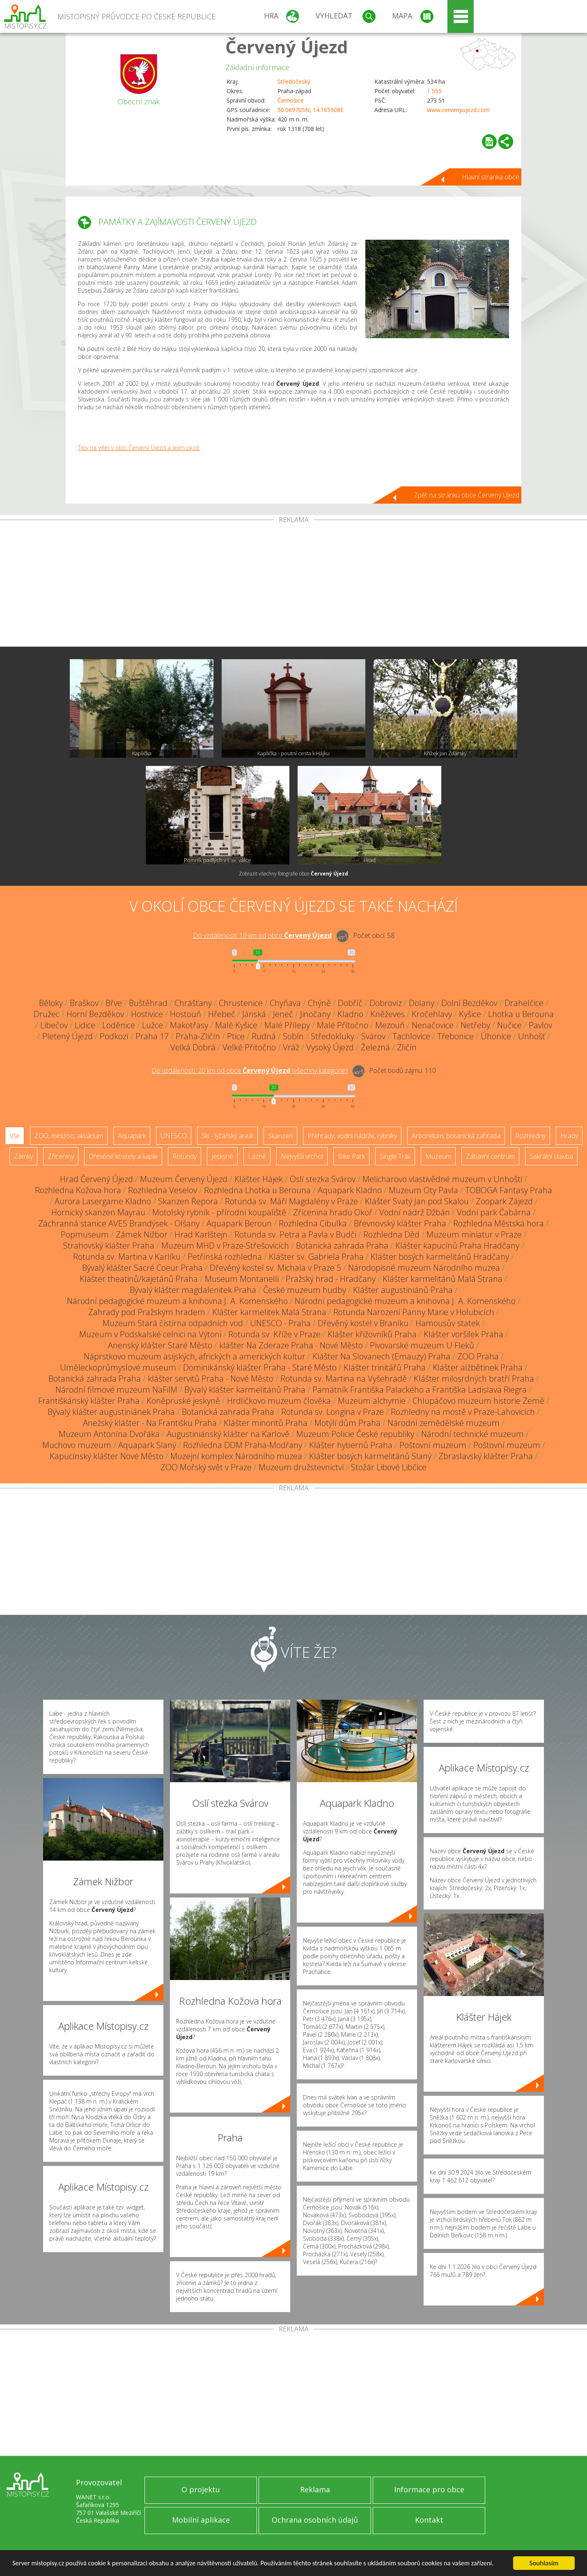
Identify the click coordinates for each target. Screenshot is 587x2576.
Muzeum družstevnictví (301, 1467)
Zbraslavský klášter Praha (485, 1456)
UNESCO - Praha (280, 1323)
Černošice (290, 100)
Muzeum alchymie (372, 1400)
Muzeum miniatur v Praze (474, 1234)
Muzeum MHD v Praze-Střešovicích (225, 1245)
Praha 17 (152, 1036)
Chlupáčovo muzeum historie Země (478, 1400)
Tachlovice (411, 1036)
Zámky (23, 1156)
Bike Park (351, 1156)
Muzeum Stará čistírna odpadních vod (173, 1323)
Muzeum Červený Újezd (183, 1179)
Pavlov (540, 1025)
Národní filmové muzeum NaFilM (116, 1389)
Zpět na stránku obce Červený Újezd (466, 495)
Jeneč (283, 1014)
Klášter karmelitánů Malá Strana (442, 1278)
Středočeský (293, 81)
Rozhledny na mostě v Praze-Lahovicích (463, 1411)
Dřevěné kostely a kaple (123, 1156)
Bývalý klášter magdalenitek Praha (193, 1289)
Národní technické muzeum (472, 1433)
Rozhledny (530, 1135)
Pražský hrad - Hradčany (331, 1278)
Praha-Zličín (198, 1036)
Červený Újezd (286, 46)
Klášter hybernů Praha (350, 1445)
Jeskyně (222, 1156)
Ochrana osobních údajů (315, 2520)
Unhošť (531, 1036)
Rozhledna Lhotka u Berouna (257, 1190)
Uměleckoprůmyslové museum (118, 1367)
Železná (375, 1047)
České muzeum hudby (304, 1289)
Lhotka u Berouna (521, 1014)
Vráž (291, 1047)
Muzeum (438, 1156)
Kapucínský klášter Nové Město (106, 1456)
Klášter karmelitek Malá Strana (269, 1312)
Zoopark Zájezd (504, 1201)
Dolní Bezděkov (469, 1002)
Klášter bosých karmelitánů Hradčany (440, 1256)
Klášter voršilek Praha (463, 1334)
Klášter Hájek (258, 1179)
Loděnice (118, 1025)
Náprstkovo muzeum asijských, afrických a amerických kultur (194, 1356)
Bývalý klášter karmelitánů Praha (244, 1389)
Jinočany (315, 1014)
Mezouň (390, 1025)
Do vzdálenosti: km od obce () (249, 1070)
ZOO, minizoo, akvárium (68, 1135)
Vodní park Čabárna (494, 1212)
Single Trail (395, 1156)
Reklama (315, 2489)
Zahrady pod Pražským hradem (146, 1312)
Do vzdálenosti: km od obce (262, 935)
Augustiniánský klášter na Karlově (228, 1433)
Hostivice (147, 1014)
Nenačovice (433, 1025)
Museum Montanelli (242, 1278)
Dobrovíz (385, 1002)
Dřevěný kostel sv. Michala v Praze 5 (275, 1267)
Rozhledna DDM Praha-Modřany (242, 1445)
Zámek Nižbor (141, 1234)
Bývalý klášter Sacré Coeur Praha (142, 1267)
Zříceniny (61, 1156)
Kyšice (470, 1014)
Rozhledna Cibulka (313, 1223)
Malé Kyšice (236, 1025)
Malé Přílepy (287, 1025)
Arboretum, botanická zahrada (456, 1135)
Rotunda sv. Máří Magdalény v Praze (291, 1201)
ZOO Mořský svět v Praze (206, 1467)
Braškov (84, 1002)
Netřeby (475, 1025)
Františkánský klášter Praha (89, 1400)
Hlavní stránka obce (490, 176)
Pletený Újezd (67, 1036)
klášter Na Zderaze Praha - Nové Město (291, 1345)
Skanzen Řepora (188, 1201)
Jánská (254, 1014)
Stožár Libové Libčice (388, 1467)
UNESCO (174, 1135)
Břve (113, 1002)
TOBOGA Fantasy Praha (508, 1190)
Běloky (51, 1002)
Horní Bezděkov (95, 1014)
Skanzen (280, 1135)
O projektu (200, 2489)
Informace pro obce (429, 2489)
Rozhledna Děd (391, 1234)
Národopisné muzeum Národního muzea (424, 1267)
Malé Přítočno (342, 1025)
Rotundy (184, 1156)
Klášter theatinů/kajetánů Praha (139, 1278)
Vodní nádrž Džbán (414, 1212)
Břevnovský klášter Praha (400, 1223)
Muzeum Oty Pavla (423, 1190)
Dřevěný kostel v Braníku (363, 1323)
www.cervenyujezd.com (458, 110)
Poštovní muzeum (432, 1445)
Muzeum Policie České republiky (355, 1433)
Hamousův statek (447, 1323)
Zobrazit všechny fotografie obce (293, 873)
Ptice (236, 1036)
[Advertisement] (293, 584)
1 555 (434, 91)
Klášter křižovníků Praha (372, 1334)
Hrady (569, 1135)
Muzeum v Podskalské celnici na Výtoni (150, 1334)
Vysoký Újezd (330, 1047)
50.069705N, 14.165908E (310, 110)
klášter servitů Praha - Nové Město (210, 1378)
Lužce (152, 1025)
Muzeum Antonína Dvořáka (109, 1433)
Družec (47, 1014)
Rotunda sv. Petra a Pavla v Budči (295, 1234)
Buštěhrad (148, 1002)
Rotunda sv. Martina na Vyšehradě (343, 1378)
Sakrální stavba (551, 1156)
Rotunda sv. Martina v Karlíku (127, 1256)
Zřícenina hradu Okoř (332, 1212)
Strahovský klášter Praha (108, 1245)
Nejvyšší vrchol (302, 1156)
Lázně (257, 1156)
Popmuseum (85, 1234)
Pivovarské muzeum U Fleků (422, 1345)
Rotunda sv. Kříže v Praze (274, 1334)
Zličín (407, 1047)
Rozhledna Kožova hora (78, 1190)
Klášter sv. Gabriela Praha (316, 1256)
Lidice (85, 1025)
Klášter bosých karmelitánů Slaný (370, 1456)
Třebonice (455, 1036)
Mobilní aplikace (201, 2520)
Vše (14, 1135)
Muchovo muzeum (76, 1445)
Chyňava (285, 1002)
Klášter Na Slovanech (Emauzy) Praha (381, 1356)
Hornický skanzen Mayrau (98, 1212)
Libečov (54, 1025)
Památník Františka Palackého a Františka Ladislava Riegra (419, 1389)
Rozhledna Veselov (162, 1190)
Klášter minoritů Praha (265, 1422)
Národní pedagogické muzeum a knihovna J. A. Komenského (177, 1300)
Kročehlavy (432, 1014)
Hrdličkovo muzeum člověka (279, 1400)
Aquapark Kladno (350, 1190)
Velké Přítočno (249, 1047)
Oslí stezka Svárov (322, 1179)
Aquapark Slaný (147, 1445)
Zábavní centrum (490, 1156)
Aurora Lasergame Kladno (103, 1201)
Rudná (264, 1036)
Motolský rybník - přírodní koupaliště (219, 1212)
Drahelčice (523, 1002)
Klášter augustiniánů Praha (403, 1289)
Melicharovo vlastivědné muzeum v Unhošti (442, 1179)
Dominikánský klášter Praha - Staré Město (260, 1367)
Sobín (293, 1036)
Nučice (509, 1025)
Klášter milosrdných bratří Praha (474, 1378)
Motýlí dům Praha (347, 1422)
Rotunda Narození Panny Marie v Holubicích (413, 1312)
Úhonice (496, 1036)
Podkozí (114, 1036)
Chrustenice (241, 1002)
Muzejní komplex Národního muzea (236, 1456)
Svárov (373, 1036)
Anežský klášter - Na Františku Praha (150, 1422)
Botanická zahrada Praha (342, 1245)
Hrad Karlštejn (200, 1234)
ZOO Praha (478, 1356)
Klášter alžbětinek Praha (478, 1367)
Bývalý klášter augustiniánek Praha (111, 1411)
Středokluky (332, 1036)
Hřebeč (221, 1014)
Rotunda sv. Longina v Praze (332, 1411)
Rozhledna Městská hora (498, 1223)
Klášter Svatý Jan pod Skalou (417, 1201)
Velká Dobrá (193, 1047)
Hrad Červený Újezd (96, 1179)
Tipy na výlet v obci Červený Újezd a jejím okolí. (139, 447)
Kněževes (387, 1014)
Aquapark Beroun (239, 1223)
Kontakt (429, 2520)
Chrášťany (193, 1002)
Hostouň (185, 1014)
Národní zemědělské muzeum (444, 1422)
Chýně (319, 1002)
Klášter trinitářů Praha (385, 1367)
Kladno (350, 1014)
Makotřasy (189, 1025)
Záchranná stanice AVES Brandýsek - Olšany (118, 1223)
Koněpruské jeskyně (183, 1400)
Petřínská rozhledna (225, 1256)
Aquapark (132, 1135)
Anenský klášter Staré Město (160, 1345)
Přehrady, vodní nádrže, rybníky (352, 1135)
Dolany (421, 1002)
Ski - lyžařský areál (227, 1135)
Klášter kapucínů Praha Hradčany (457, 1245)
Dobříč (350, 1002)
